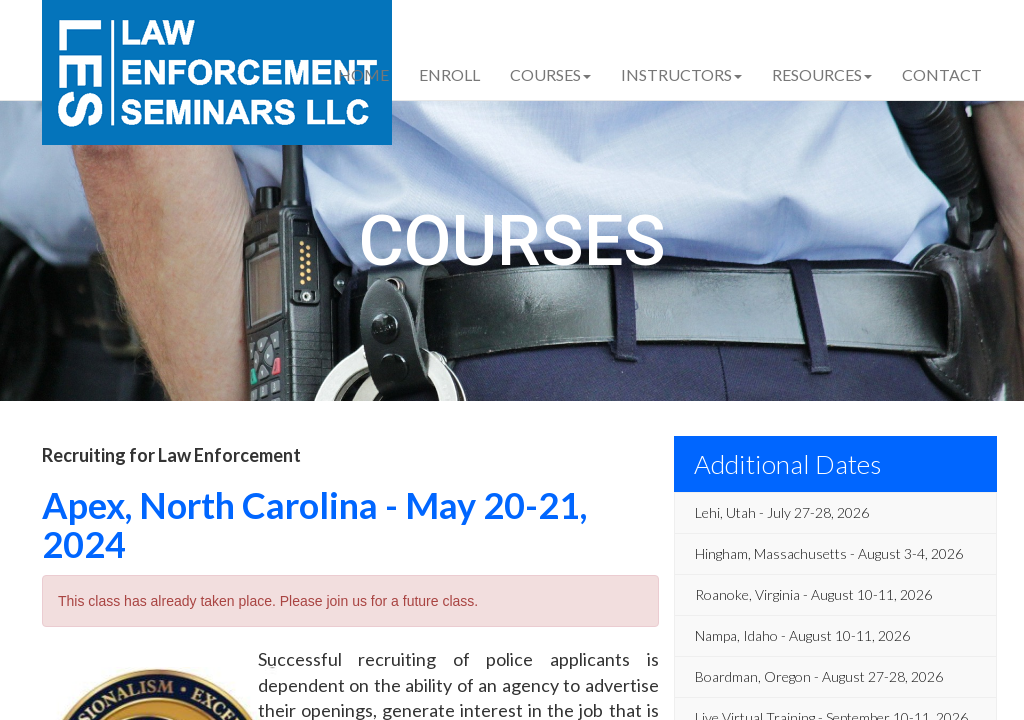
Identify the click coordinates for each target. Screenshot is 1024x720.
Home (363, 74)
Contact (942, 74)
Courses (550, 74)
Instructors (681, 74)
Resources (822, 74)
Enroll (449, 74)
